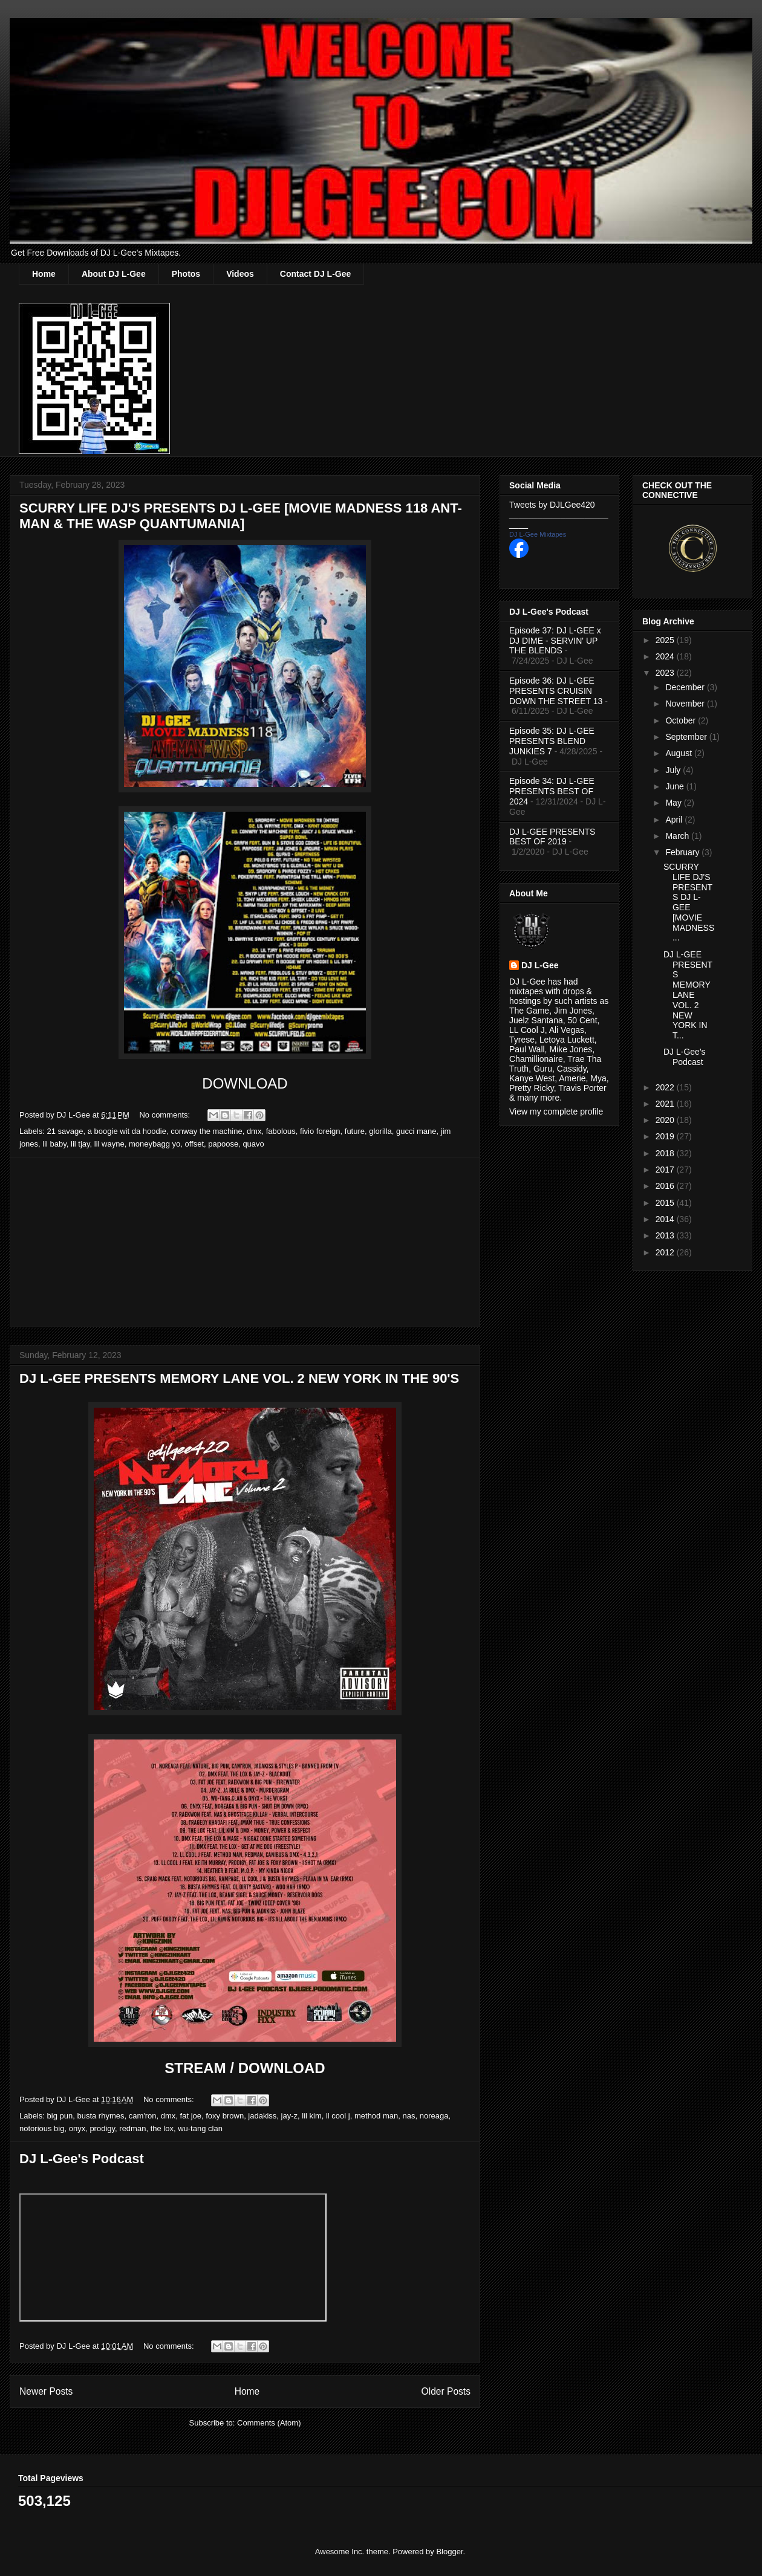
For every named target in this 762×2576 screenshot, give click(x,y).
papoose (223, 1143)
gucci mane (416, 1131)
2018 (666, 1153)
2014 (666, 1219)
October (681, 720)
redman (132, 2128)
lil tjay (80, 1143)
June (675, 786)
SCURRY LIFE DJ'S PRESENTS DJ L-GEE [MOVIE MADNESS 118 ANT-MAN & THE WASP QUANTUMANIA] (240, 515)
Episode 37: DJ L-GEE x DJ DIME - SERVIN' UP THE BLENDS (555, 641)
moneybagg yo (154, 1143)
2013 (666, 1235)
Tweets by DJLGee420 (552, 505)
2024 (666, 656)
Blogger (449, 2551)
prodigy (102, 2128)
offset (194, 1143)
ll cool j (338, 2115)
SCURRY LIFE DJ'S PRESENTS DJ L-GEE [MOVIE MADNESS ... (688, 902)
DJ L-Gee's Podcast (81, 2158)
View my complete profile (556, 1111)
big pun (60, 2115)
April (675, 819)
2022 (666, 1087)
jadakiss (262, 2115)
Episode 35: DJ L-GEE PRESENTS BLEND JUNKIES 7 (551, 741)
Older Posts (446, 2391)
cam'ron (143, 2115)
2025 (666, 640)
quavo (253, 1143)
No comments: (165, 1114)
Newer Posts (46, 2391)
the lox (162, 2128)
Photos (186, 274)
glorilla (380, 1131)
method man (376, 2115)
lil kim (312, 2115)
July (674, 770)
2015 (666, 1203)
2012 (666, 1252)
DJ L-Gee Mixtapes (537, 534)
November (685, 703)
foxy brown (225, 2115)
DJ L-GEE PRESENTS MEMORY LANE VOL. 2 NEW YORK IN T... (687, 995)
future (355, 1131)
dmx (254, 1131)
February (683, 852)
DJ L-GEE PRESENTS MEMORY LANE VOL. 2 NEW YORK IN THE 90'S (239, 1378)
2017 (666, 1169)
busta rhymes (100, 2115)
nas (408, 2115)
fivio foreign (320, 1131)
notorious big (41, 2128)
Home (44, 274)
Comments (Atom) (269, 2422)
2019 (666, 1136)
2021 (666, 1103)
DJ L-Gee (539, 965)
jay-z (289, 2115)
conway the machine (207, 1131)
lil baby (54, 1143)
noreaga (434, 2115)
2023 (666, 673)
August (679, 753)
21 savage (65, 1131)
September (687, 737)
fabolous (281, 1131)
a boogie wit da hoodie (127, 1131)
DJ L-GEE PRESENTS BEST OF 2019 (552, 837)
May (674, 802)
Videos (240, 274)
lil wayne (109, 1143)
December (685, 687)
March (678, 836)
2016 (666, 1186)
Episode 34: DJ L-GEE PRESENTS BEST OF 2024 (551, 791)
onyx (77, 2128)
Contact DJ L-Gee (315, 274)
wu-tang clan (200, 2128)
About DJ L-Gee (114, 274)
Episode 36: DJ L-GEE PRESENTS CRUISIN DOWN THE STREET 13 (555, 691)
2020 (666, 1120)
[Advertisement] (245, 1242)
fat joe (190, 2115)
